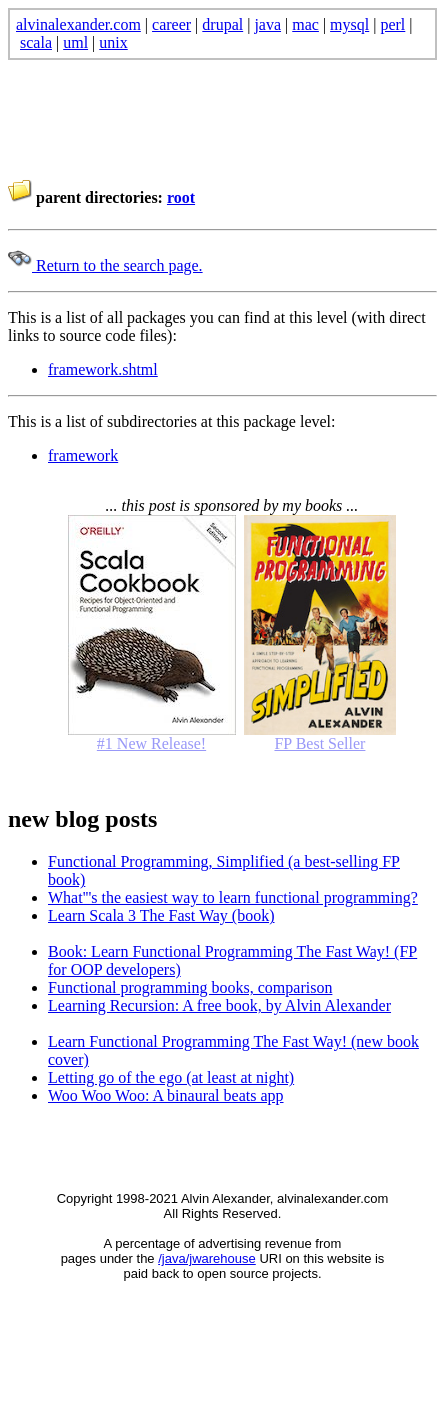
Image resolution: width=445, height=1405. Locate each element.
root (181, 197)
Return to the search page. (105, 265)
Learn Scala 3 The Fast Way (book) (161, 915)
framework (83, 455)
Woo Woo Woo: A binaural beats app (166, 1095)
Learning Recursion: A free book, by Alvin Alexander (219, 1005)
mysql (349, 24)
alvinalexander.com (78, 24)
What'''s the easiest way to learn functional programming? (233, 897)
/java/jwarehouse (207, 1258)
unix (113, 42)
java (267, 24)
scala (36, 42)
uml (75, 42)
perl (392, 24)
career (171, 24)
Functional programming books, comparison (190, 987)
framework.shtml (103, 369)
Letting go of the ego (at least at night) (171, 1077)
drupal (222, 24)
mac (305, 24)
